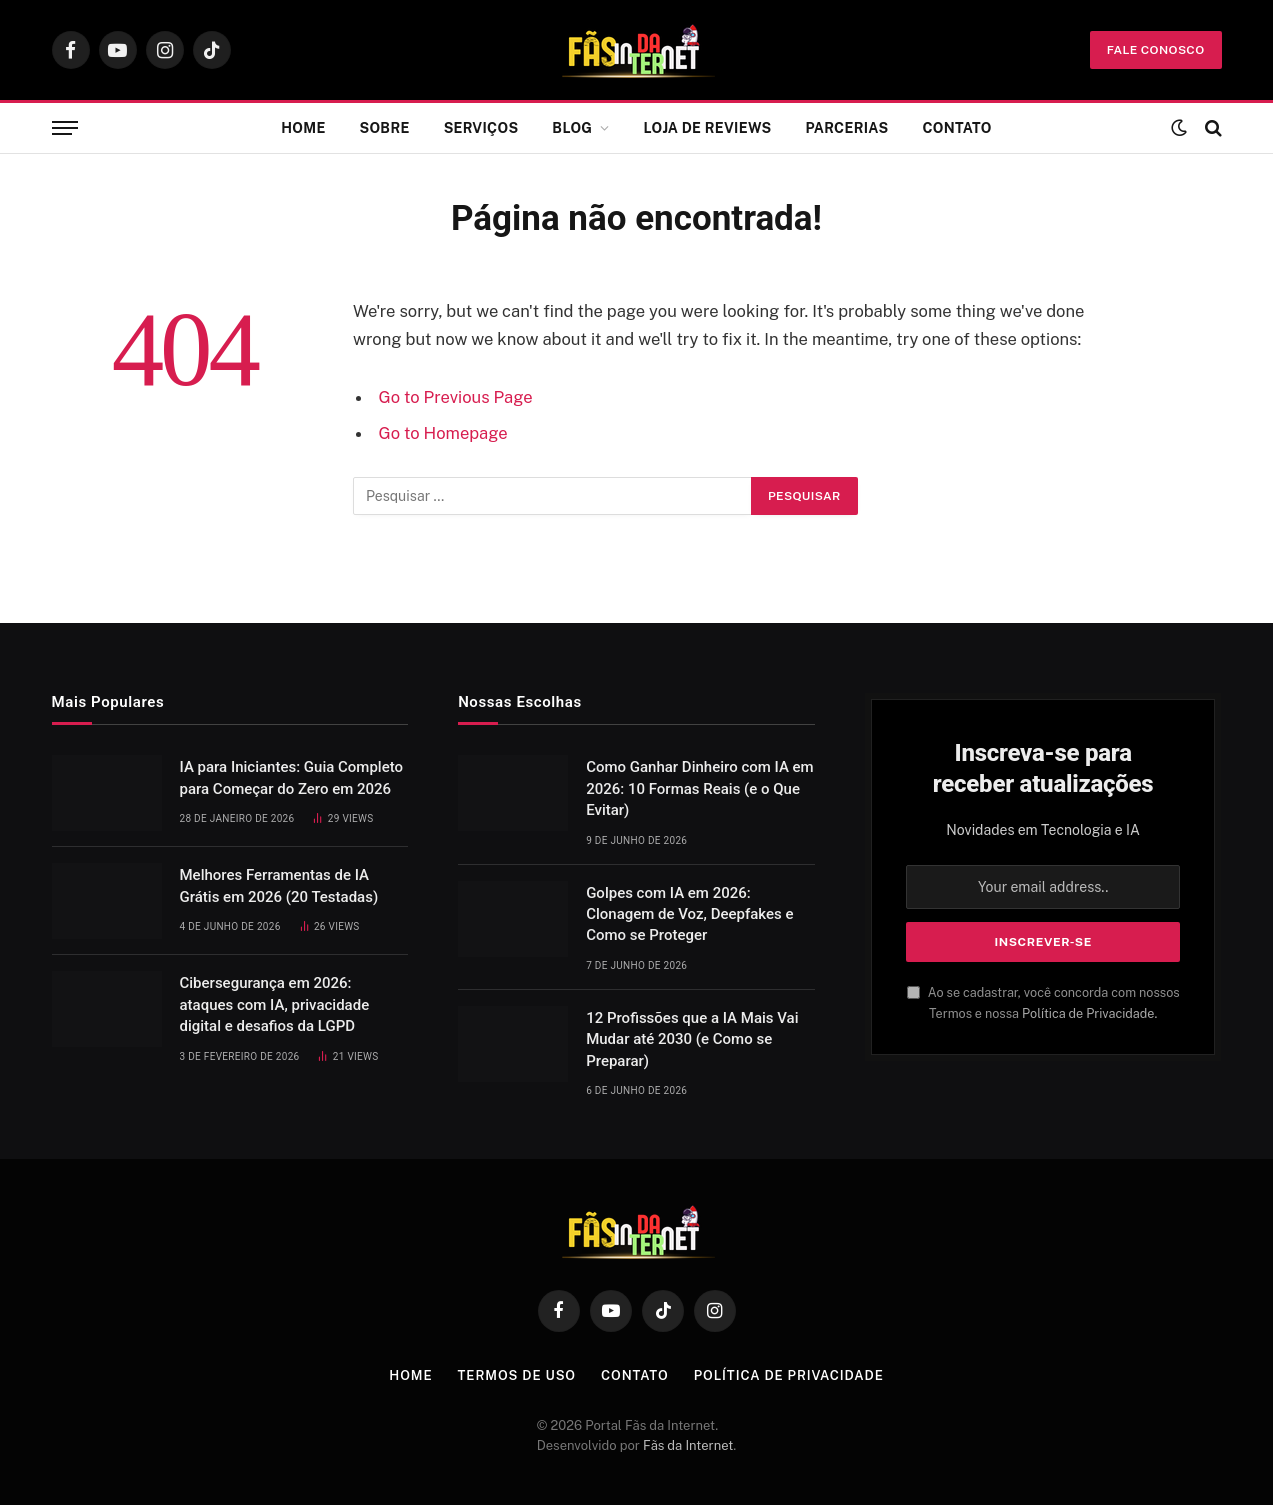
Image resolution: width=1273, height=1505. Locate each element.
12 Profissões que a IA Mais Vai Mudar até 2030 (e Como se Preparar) (692, 1039)
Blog (572, 128)
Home (303, 128)
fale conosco (1156, 50)
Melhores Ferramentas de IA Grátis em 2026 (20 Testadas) (279, 885)
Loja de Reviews (708, 128)
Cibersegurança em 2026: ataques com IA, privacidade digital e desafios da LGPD (275, 1004)
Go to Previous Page (456, 397)
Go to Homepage (443, 433)
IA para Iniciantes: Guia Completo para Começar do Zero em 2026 (292, 777)
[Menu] (65, 128)
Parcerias (846, 128)
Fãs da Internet (688, 1445)
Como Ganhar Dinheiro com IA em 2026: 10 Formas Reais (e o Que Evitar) (700, 788)
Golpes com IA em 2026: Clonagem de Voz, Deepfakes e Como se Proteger (689, 914)
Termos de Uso (517, 1375)
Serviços (481, 128)
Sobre (385, 128)
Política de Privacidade (789, 1375)
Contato (956, 128)
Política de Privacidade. (1089, 1013)
